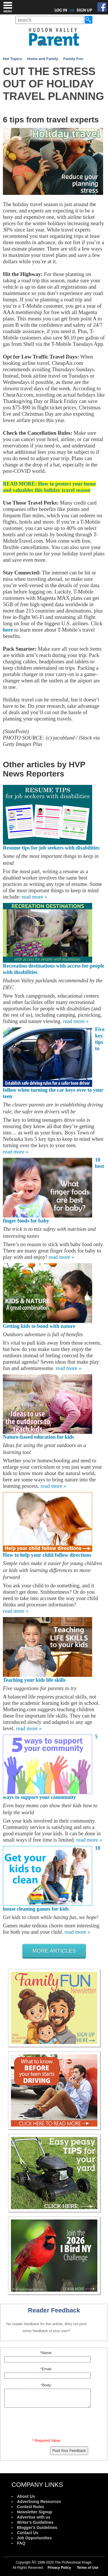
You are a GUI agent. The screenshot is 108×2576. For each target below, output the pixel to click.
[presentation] (47, 2424)
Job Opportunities (34, 2538)
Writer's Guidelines (35, 2522)
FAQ (21, 2543)
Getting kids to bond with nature (39, 1326)
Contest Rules (30, 2506)
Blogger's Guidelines (37, 2527)
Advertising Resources (39, 2501)
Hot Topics (12, 59)
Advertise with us (33, 2517)
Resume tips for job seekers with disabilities (51, 848)
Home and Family (42, 59)
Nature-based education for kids (38, 1437)
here (8, 630)
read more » (34, 897)
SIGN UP (84, 10)
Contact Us (27, 2532)
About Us (26, 2496)
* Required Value (46, 2440)
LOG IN (60, 10)
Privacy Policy (59, 2568)
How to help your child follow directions (47, 1555)
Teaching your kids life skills (34, 1680)
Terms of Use (87, 2568)
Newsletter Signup (34, 2512)
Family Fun (73, 59)
